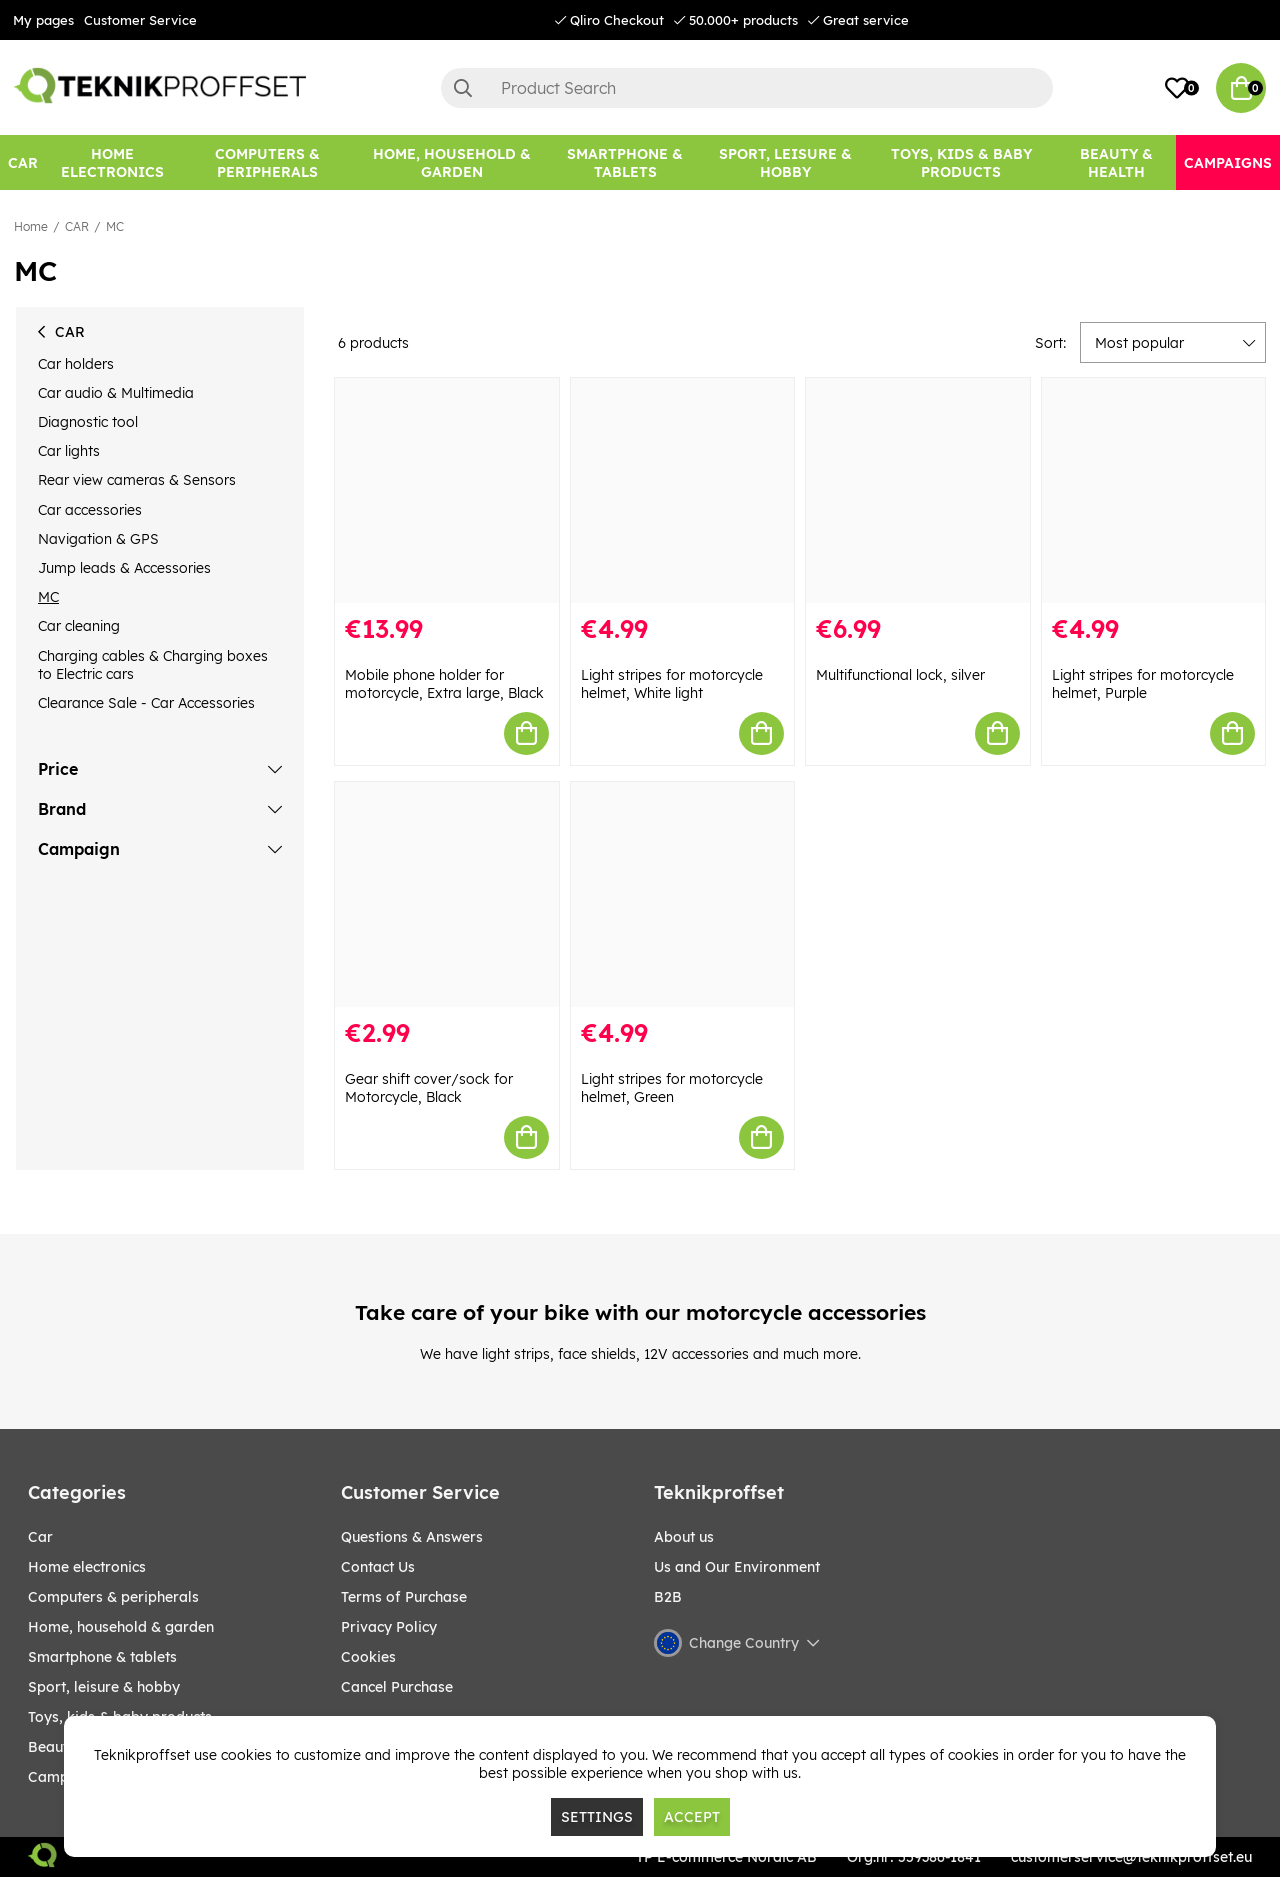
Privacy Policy (389, 1627)
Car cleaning (79, 626)
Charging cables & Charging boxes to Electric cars (153, 665)
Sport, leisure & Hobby (104, 1687)
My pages (43, 20)
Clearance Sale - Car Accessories (146, 703)
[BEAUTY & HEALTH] (1116, 162)
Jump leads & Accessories (124, 568)
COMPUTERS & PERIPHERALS (113, 1597)
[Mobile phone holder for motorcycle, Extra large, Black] (447, 490)
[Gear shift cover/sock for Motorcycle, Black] (447, 894)
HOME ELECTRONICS (87, 1567)
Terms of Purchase (404, 1597)
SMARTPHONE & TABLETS (102, 1657)
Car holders (76, 364)
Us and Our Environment (737, 1567)
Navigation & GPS (98, 539)
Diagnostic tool (88, 422)
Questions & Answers (412, 1537)
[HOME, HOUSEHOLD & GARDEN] (452, 162)
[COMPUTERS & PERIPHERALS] (267, 162)
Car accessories (90, 510)
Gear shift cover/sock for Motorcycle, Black (429, 1088)
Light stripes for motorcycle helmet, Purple (1143, 684)
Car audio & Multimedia (116, 393)
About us (684, 1537)
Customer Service (140, 20)
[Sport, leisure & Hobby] (785, 162)
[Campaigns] (1228, 162)
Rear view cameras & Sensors (137, 480)
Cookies (368, 1657)
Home (31, 226)
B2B (668, 1597)
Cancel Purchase (397, 1687)
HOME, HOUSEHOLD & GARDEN (121, 1627)
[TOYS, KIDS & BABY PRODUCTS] (961, 162)
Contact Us (378, 1567)
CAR (77, 226)
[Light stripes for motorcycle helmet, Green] (683, 894)
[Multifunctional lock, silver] (918, 490)
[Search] (747, 88)
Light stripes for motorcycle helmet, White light (672, 684)
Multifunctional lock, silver (900, 675)
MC (115, 226)
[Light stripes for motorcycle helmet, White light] (683, 490)
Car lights (69, 451)
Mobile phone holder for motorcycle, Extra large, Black (444, 684)
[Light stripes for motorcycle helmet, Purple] (1154, 490)
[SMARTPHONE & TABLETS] (625, 162)
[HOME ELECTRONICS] (112, 162)
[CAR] (23, 162)
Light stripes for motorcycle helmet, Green (672, 1088)
